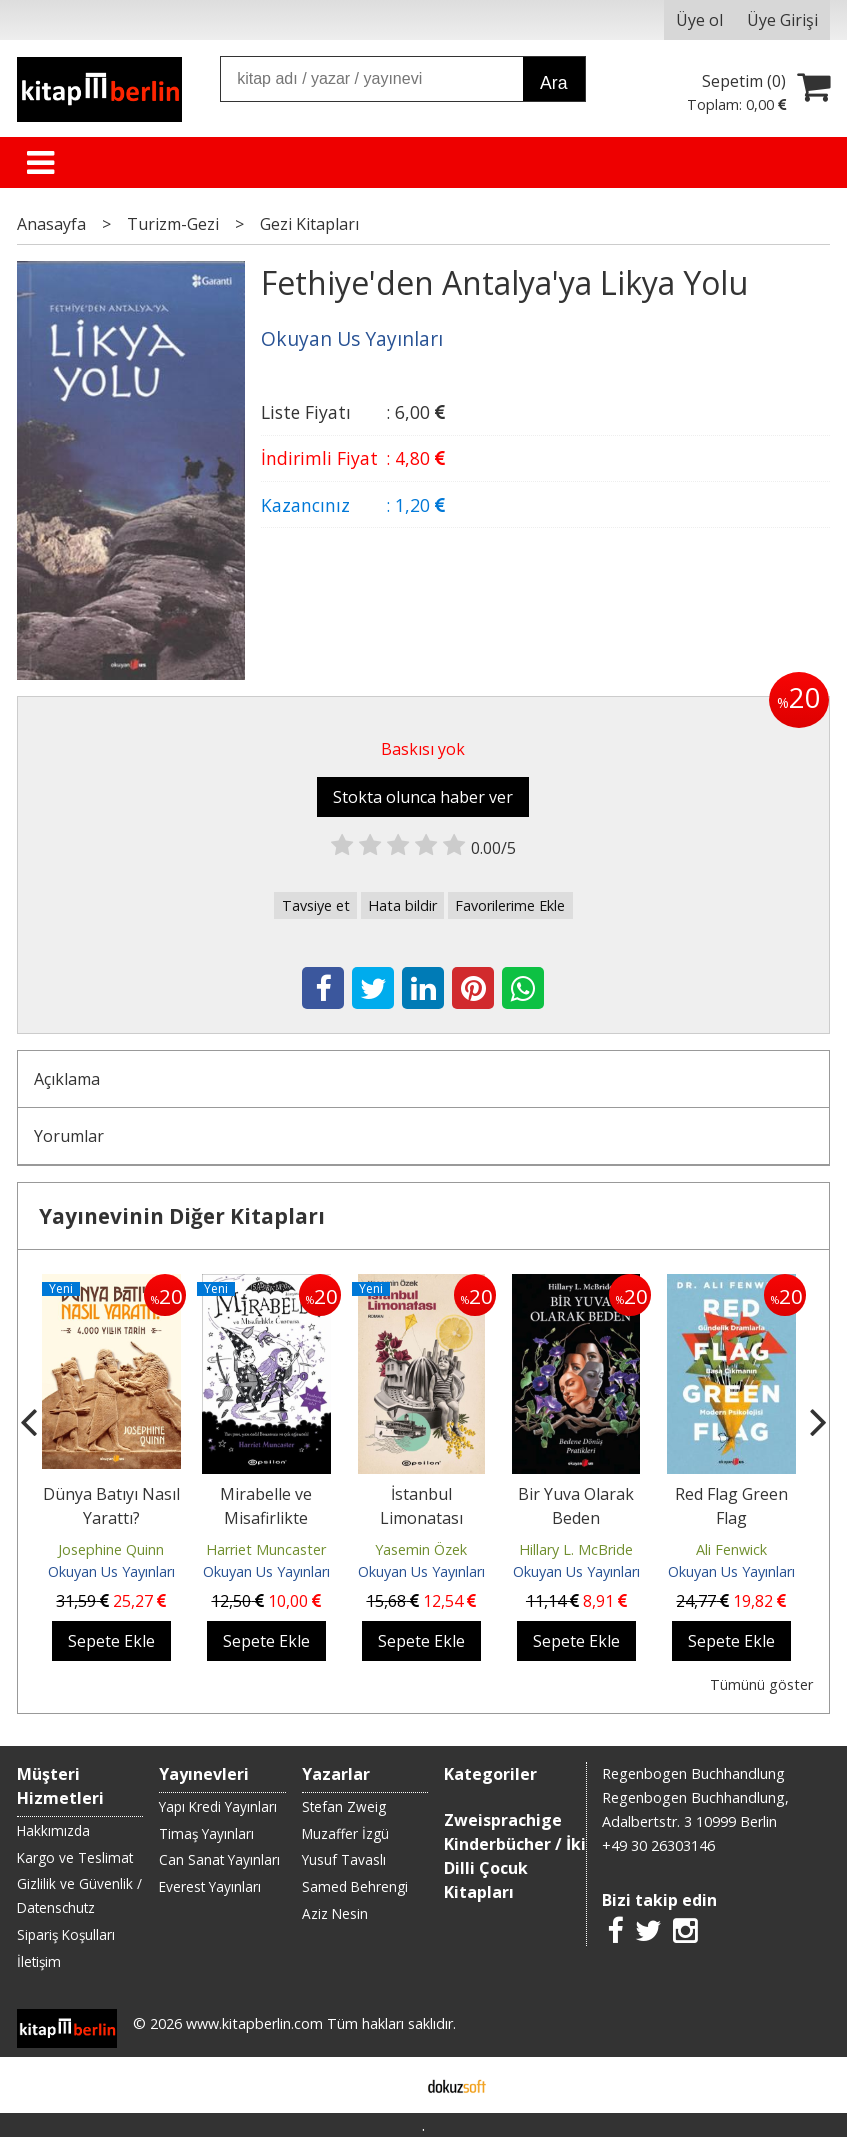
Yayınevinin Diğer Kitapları (182, 1216)
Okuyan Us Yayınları (111, 1571)
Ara (553, 83)
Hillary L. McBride (576, 1549)
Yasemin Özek (421, 1549)
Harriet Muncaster (266, 1549)
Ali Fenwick (731, 1549)
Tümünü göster (761, 1684)
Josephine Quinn (111, 1549)
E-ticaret (391, 2085)
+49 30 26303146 (658, 1845)
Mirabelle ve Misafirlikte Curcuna (266, 1518)
